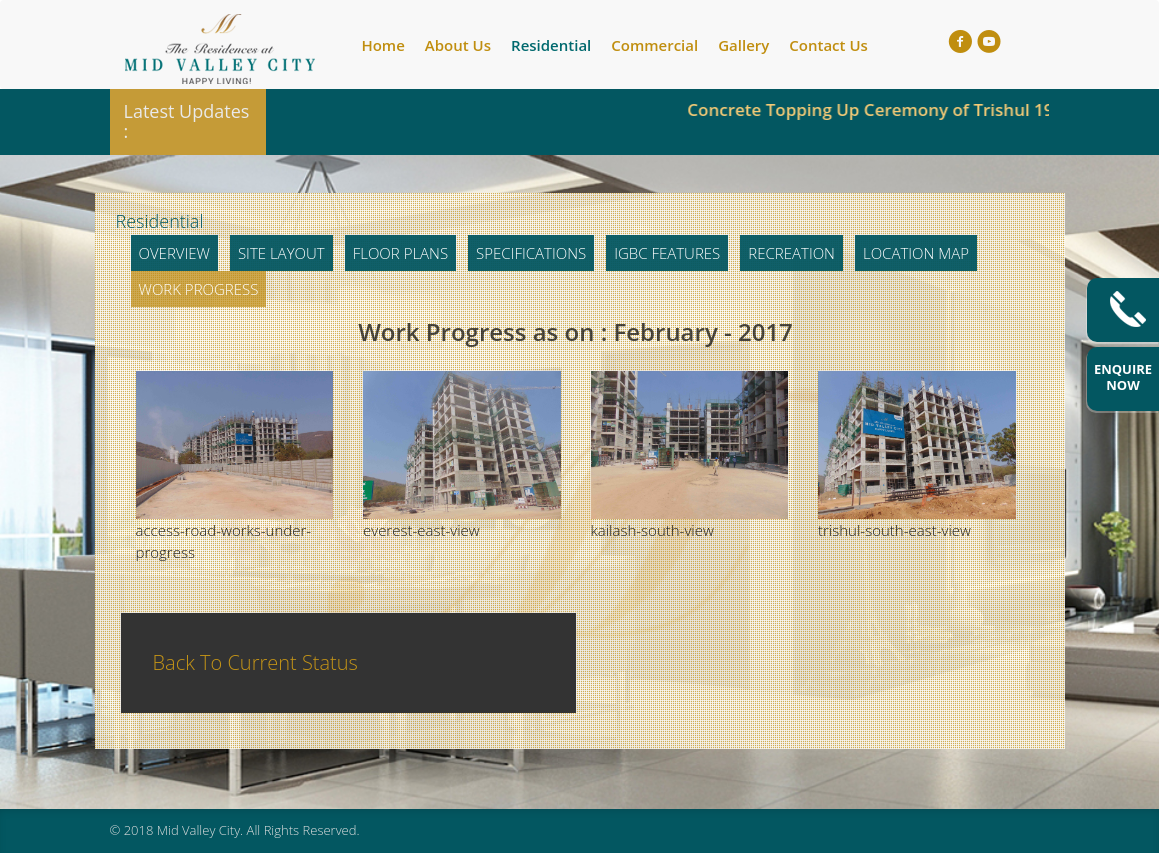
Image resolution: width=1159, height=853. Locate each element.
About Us (458, 45)
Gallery (743, 45)
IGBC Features (667, 253)
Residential (551, 45)
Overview (174, 253)
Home (382, 45)
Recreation (791, 253)
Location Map (916, 253)
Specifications (531, 253)
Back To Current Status (255, 662)
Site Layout (281, 253)
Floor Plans (400, 253)
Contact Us (828, 45)
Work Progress (199, 289)
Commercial (654, 45)
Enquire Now (1123, 377)
